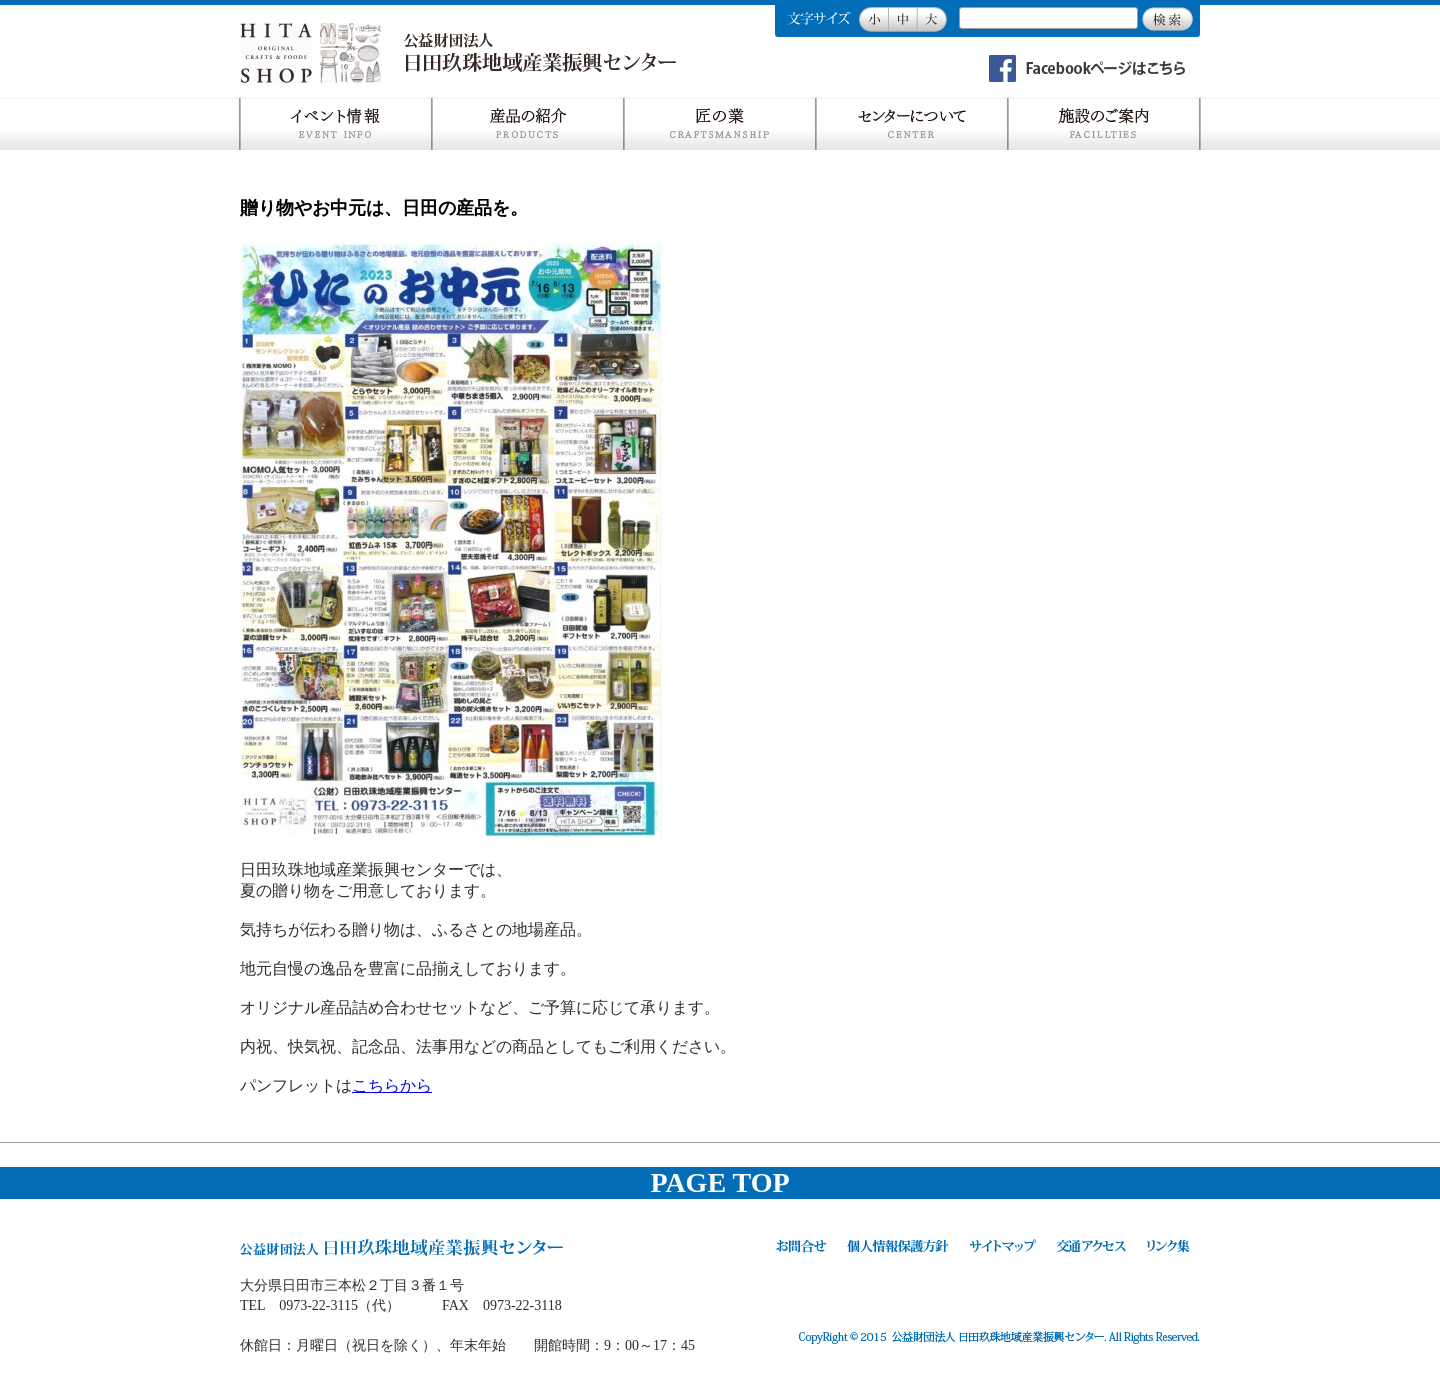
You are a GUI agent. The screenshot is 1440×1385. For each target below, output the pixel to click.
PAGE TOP (719, 1182)
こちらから (392, 1085)
